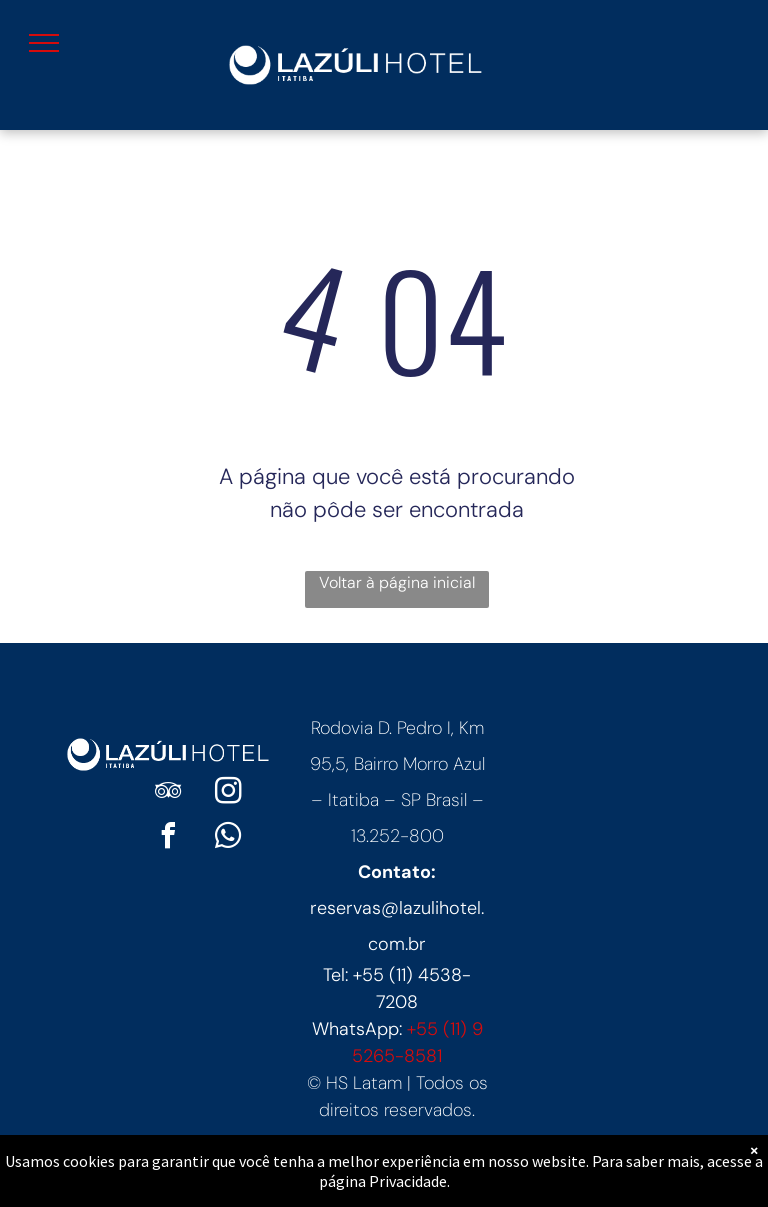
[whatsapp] (228, 838)
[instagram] (228, 793)
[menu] (44, 43)
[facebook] (168, 838)
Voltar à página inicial (397, 582)
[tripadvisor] (168, 793)
